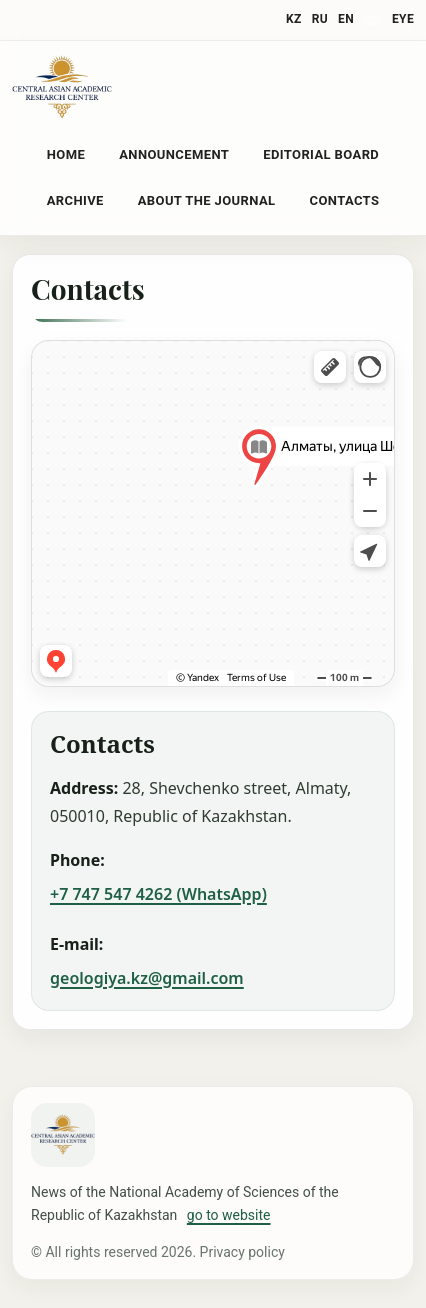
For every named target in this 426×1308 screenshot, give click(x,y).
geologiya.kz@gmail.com (147, 978)
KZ (294, 19)
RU (320, 19)
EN (346, 19)
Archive (75, 200)
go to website (229, 1215)
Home (66, 154)
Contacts (345, 200)
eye (403, 19)
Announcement (174, 154)
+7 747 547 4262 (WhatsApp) (158, 894)
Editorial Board (321, 154)
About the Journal (207, 200)
